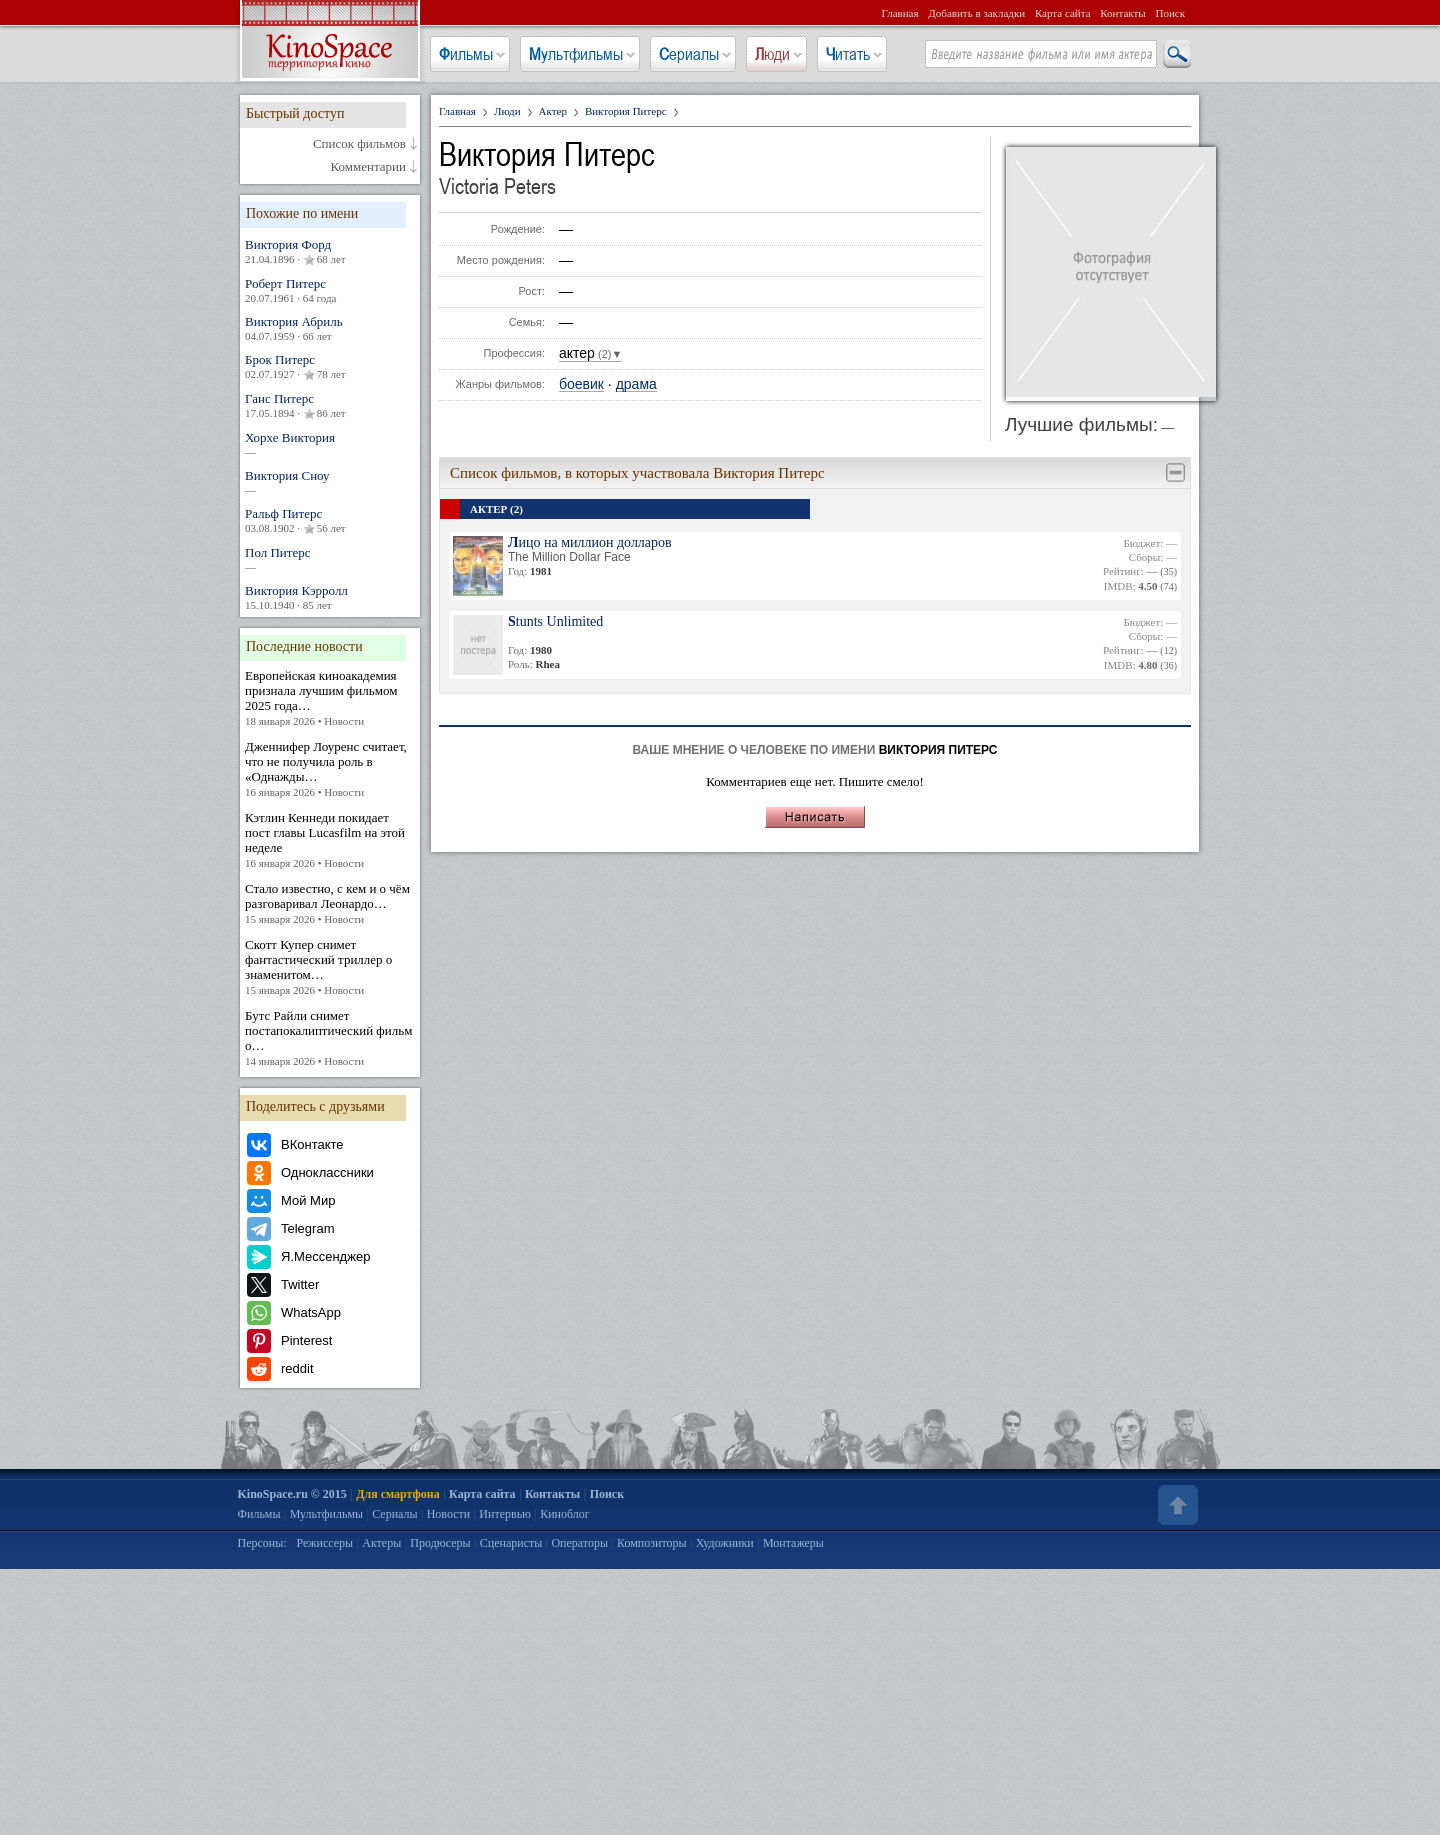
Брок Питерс (330, 367)
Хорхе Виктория (330, 444)
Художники (725, 1543)
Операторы (579, 1543)
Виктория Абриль (330, 328)
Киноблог (565, 1514)
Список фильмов (359, 144)
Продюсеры (440, 1543)
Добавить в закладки (976, 13)
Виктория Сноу (330, 482)
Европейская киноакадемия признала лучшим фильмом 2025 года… (330, 698)
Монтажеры (793, 1543)
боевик (581, 384)
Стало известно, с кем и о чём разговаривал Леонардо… (330, 904)
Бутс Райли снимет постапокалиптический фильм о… (330, 1038)
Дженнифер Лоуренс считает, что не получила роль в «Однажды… (330, 769)
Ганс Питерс (330, 406)
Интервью (505, 1514)
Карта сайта (1063, 13)
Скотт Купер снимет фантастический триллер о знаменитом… (330, 967)
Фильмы (466, 54)
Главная (900, 13)
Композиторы (652, 1543)
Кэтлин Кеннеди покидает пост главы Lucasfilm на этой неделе (330, 840)
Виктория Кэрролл (330, 597)
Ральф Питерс (330, 521)
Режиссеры (324, 1543)
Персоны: (262, 1543)
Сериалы (689, 54)
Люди (772, 54)
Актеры (381, 1543)
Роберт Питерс (330, 290)
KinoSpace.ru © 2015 (292, 1494)
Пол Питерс (330, 559)
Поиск (1170, 13)
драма (636, 384)
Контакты (1122, 13)
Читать (848, 54)
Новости (449, 1514)
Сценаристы (511, 1543)
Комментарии (368, 167)
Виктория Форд (330, 252)
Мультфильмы (576, 54)
